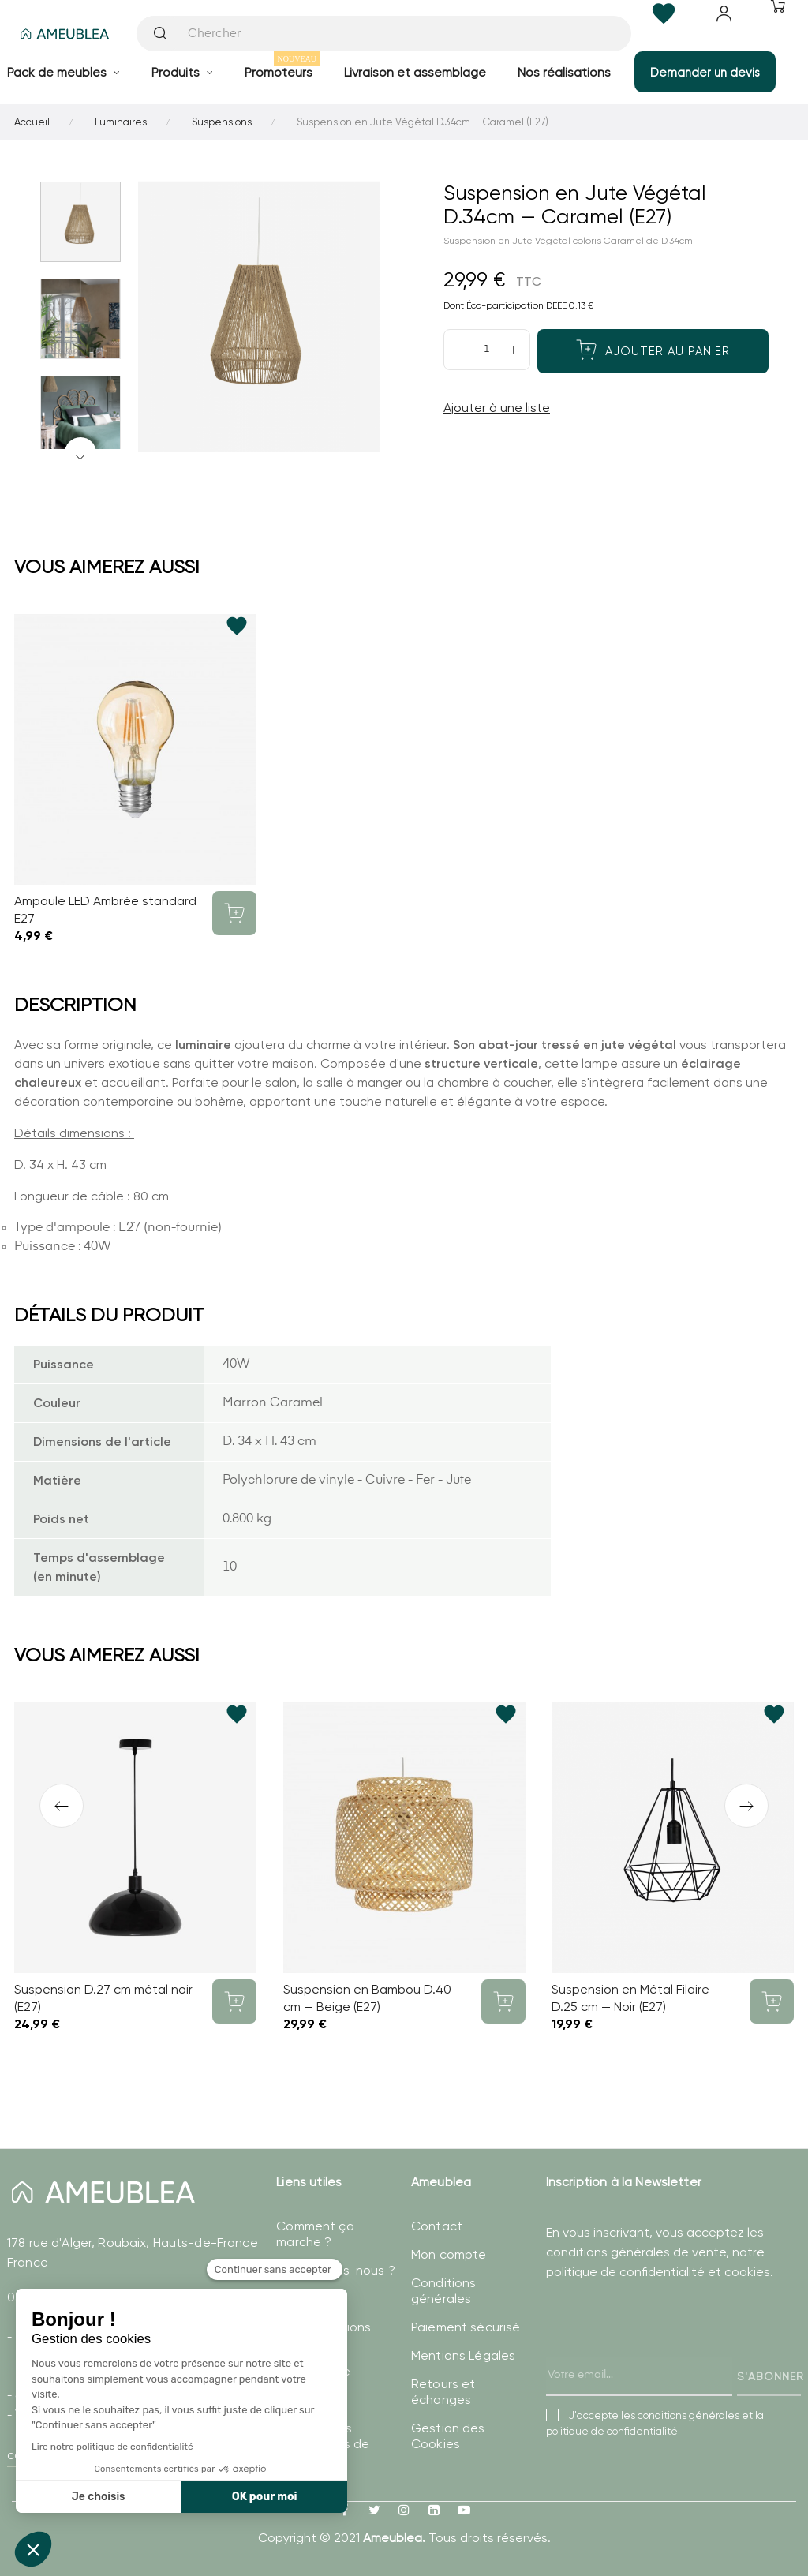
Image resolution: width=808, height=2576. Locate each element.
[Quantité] (487, 349)
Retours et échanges (443, 2391)
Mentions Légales (463, 2355)
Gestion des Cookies (448, 2436)
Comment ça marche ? (315, 2233)
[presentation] (666, 2354)
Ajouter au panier (653, 349)
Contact (436, 2225)
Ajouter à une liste (496, 407)
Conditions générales (443, 2290)
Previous (80, 453)
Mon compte (448, 2254)
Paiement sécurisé (465, 2327)
